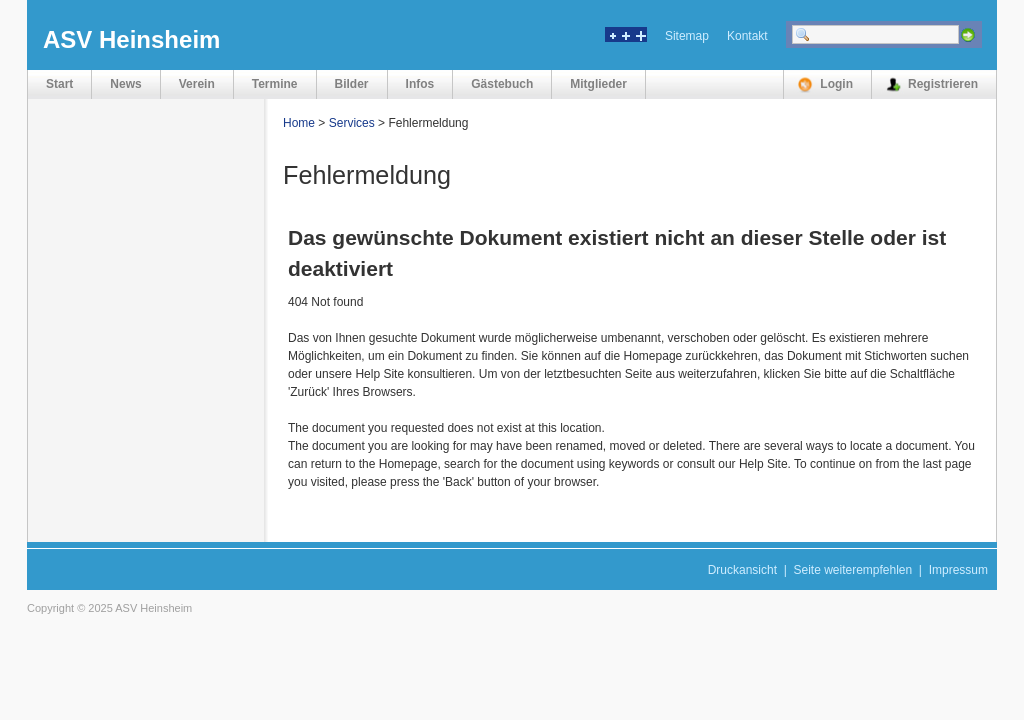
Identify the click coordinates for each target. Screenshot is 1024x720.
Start (59, 84)
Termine (275, 84)
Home (299, 123)
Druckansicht (742, 570)
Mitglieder (598, 84)
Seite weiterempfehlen (852, 570)
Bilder (352, 84)
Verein (197, 84)
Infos (420, 84)
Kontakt (747, 36)
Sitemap (687, 36)
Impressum (958, 570)
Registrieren (943, 84)
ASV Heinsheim (131, 39)
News (125, 84)
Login (836, 84)
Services (352, 123)
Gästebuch (502, 84)
